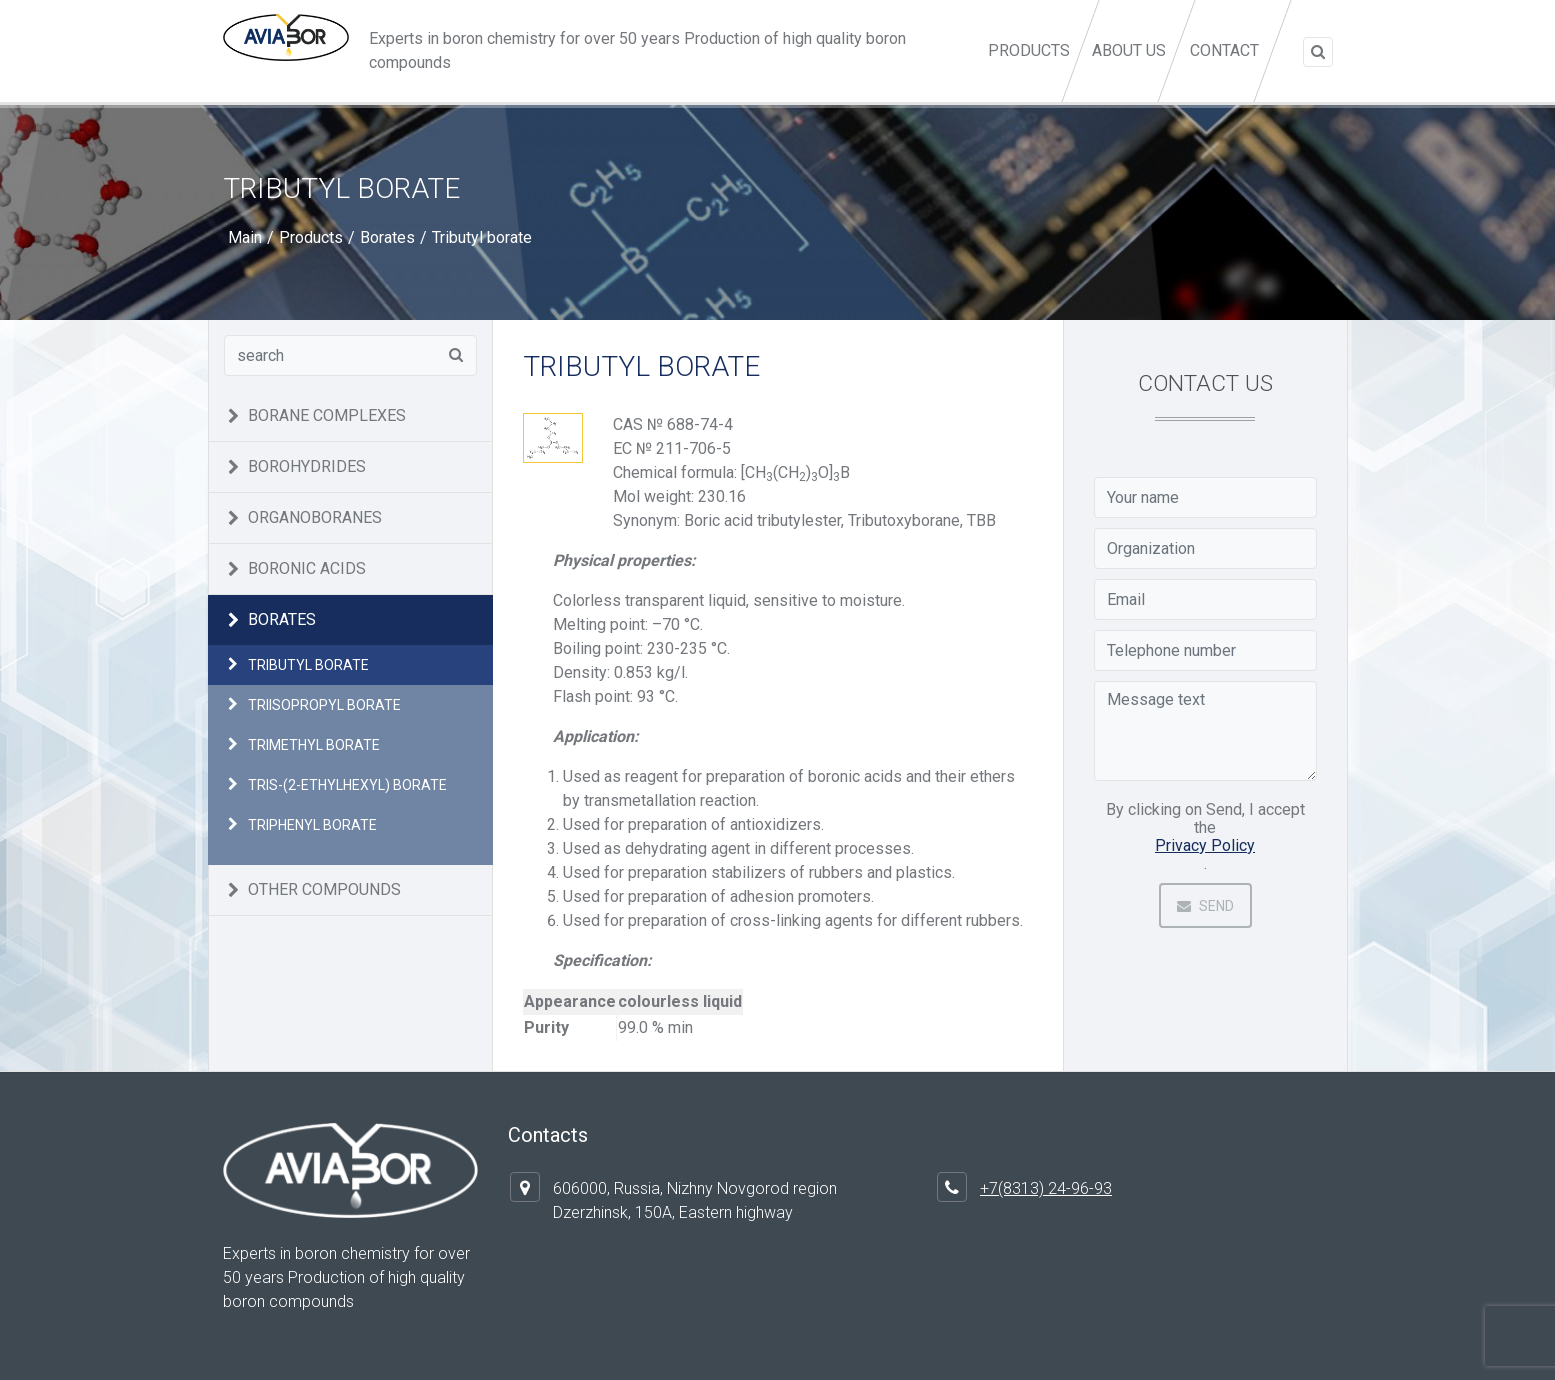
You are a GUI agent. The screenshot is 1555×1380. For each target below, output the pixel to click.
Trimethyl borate (314, 745)
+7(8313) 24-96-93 (1046, 1188)
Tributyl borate (308, 665)
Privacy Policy (1205, 846)
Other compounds (324, 889)
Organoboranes (315, 517)
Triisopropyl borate (324, 705)
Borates (387, 237)
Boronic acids (307, 568)
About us (1128, 50)
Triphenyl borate (312, 825)
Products (1034, 71)
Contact (1224, 50)
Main (245, 237)
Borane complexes (327, 415)
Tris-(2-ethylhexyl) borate (347, 785)
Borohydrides (307, 466)
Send (1205, 906)
